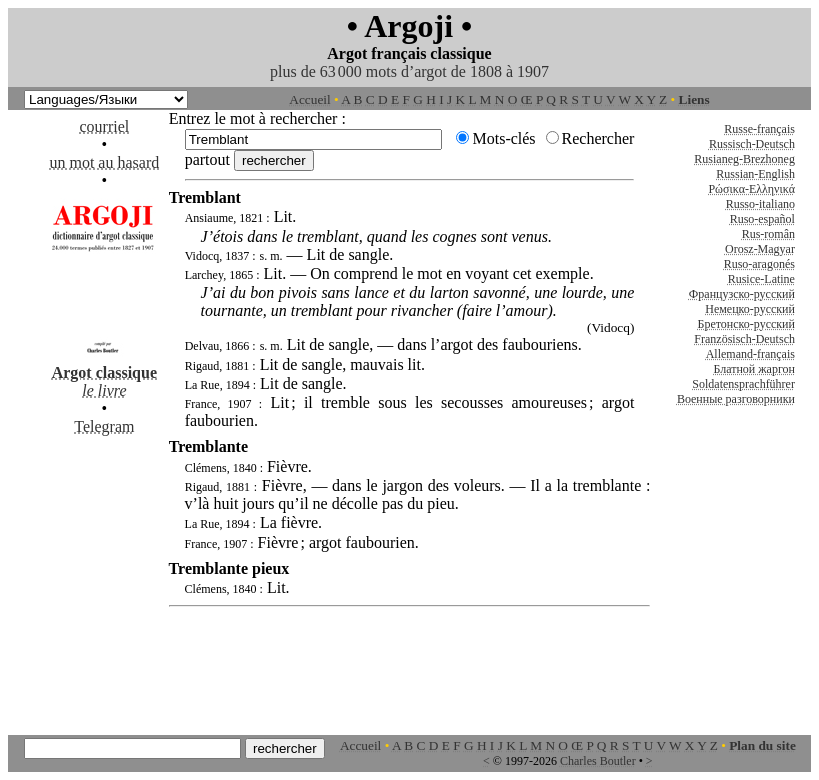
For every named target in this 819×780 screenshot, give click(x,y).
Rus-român (768, 234)
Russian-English (755, 174)
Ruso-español (762, 219)
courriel (104, 126)
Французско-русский (742, 294)
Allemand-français (750, 354)
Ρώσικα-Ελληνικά (751, 189)
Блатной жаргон (754, 369)
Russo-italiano (760, 204)
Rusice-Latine (761, 279)
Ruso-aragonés (759, 264)
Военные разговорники (736, 399)
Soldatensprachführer (743, 384)
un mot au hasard (104, 162)
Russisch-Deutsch (752, 144)
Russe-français (759, 129)
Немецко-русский (750, 309)
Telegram (104, 426)
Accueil (309, 99)
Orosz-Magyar (760, 249)
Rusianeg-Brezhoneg (744, 159)
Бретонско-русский (746, 324)
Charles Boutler (598, 761)
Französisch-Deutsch (744, 339)
